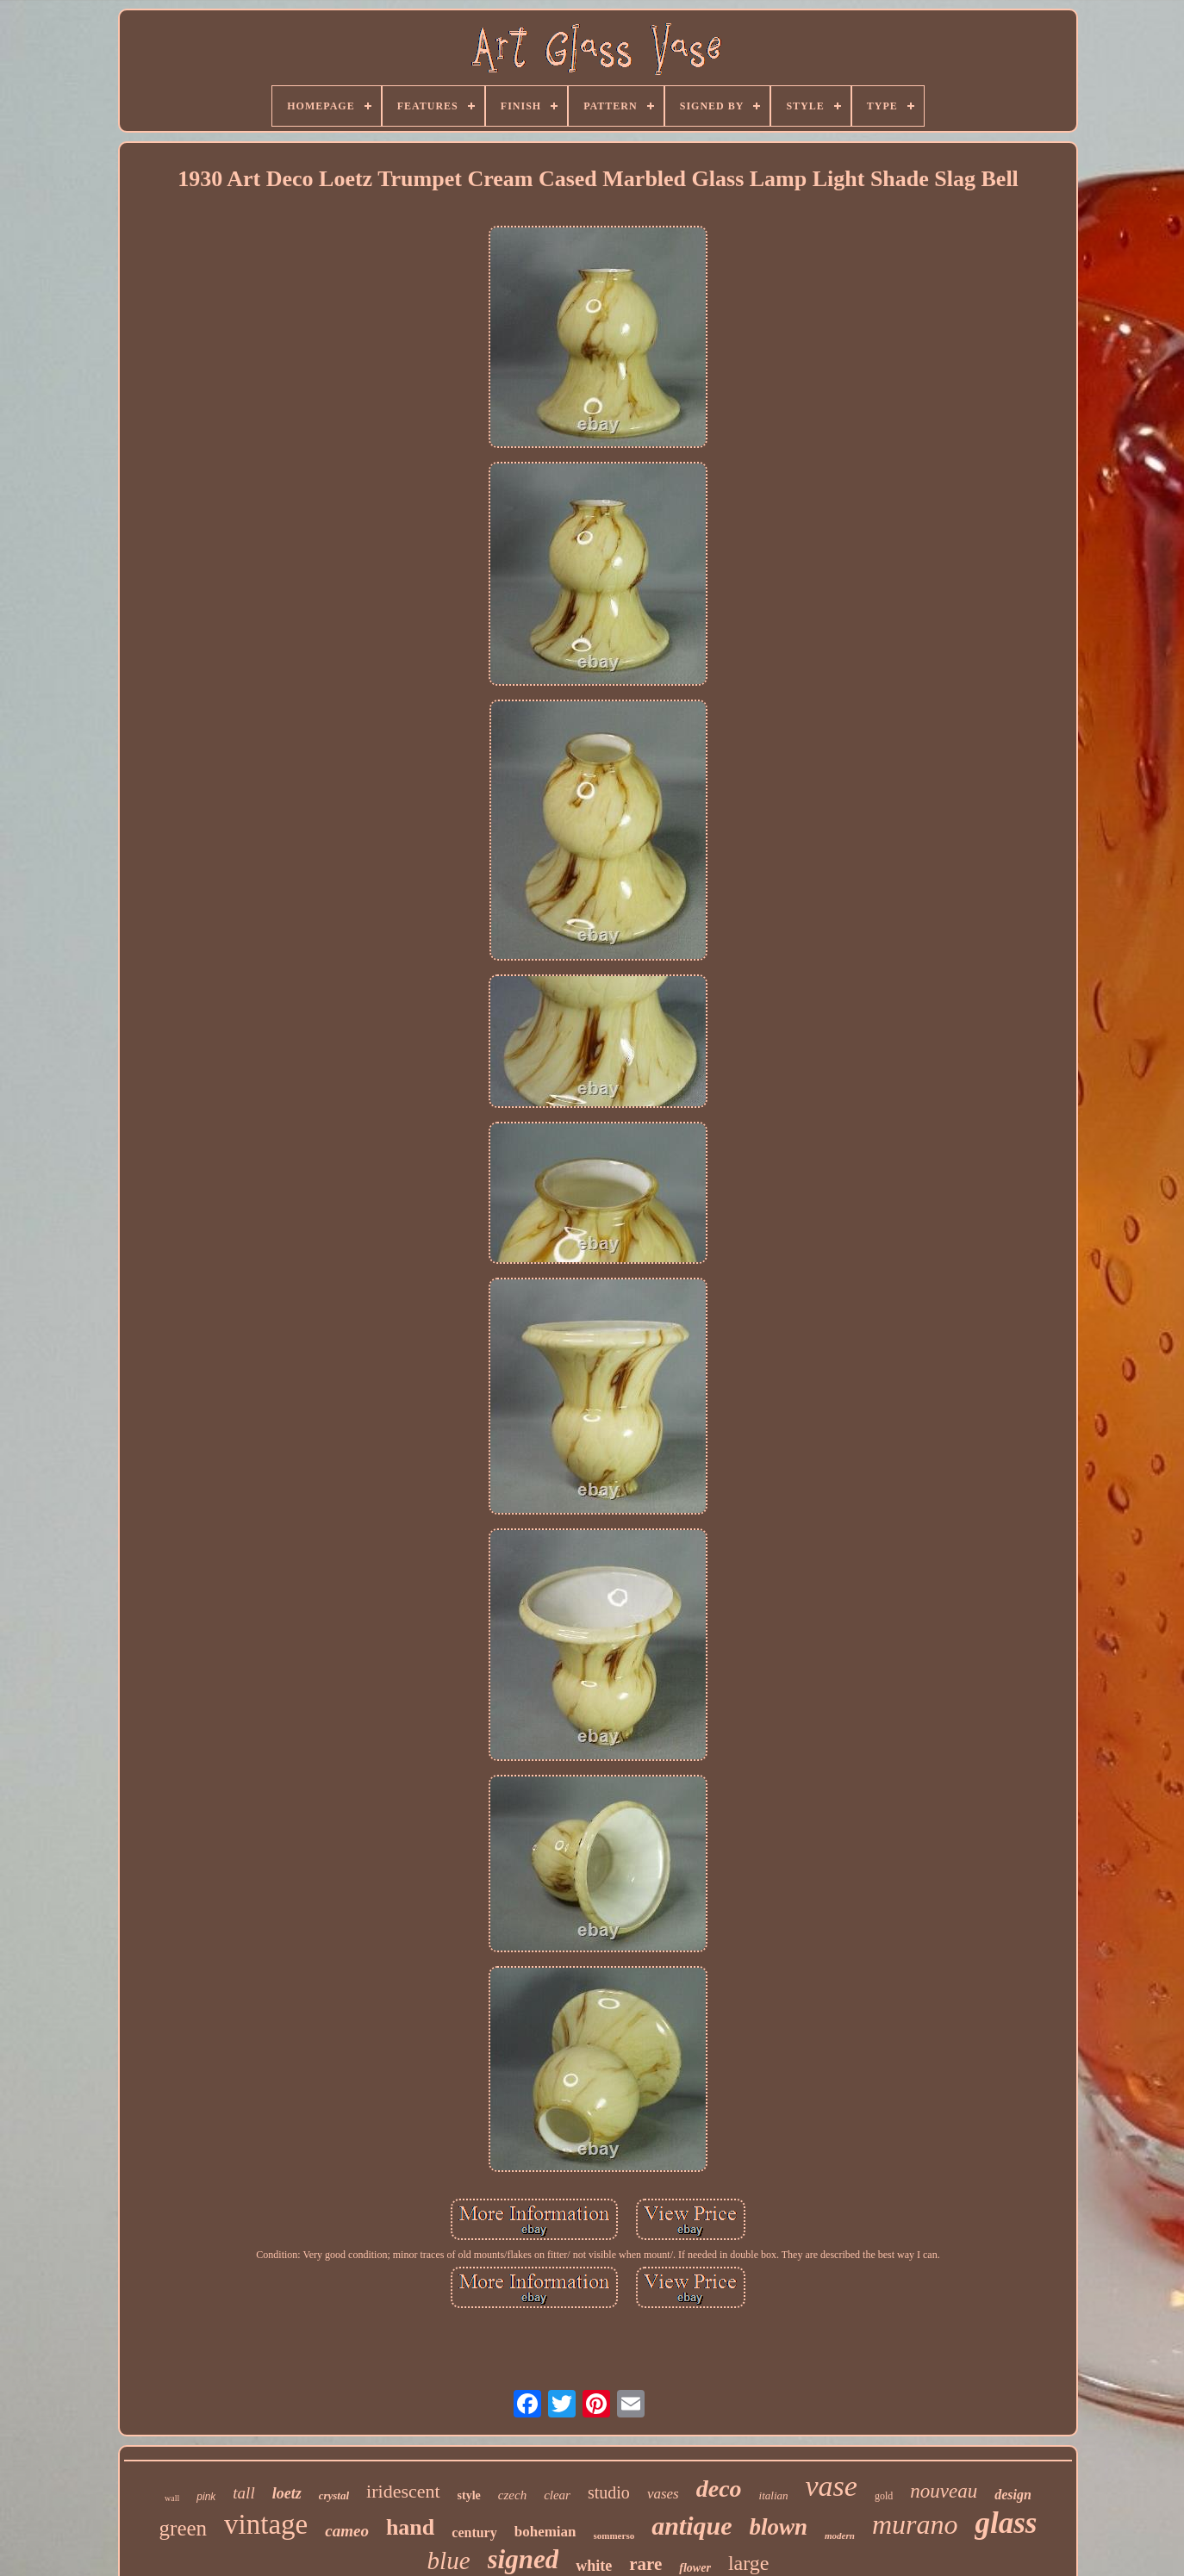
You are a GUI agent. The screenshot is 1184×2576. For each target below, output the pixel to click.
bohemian (545, 2531)
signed (523, 2559)
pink (205, 2497)
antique (691, 2525)
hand (410, 2527)
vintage (266, 2524)
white (594, 2565)
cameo (347, 2531)
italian (773, 2495)
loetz (287, 2493)
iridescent (403, 2491)
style (469, 2495)
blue (448, 2560)
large (749, 2563)
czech (512, 2495)
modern (840, 2535)
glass (1006, 2523)
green (183, 2528)
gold (884, 2496)
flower (695, 2567)
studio (609, 2492)
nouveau (943, 2491)
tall (243, 2493)
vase (831, 2486)
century (474, 2532)
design (1012, 2494)
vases (663, 2494)
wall (172, 2498)
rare (645, 2564)
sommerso (614, 2535)
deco (719, 2488)
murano (915, 2524)
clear (557, 2495)
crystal (334, 2495)
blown (779, 2527)
